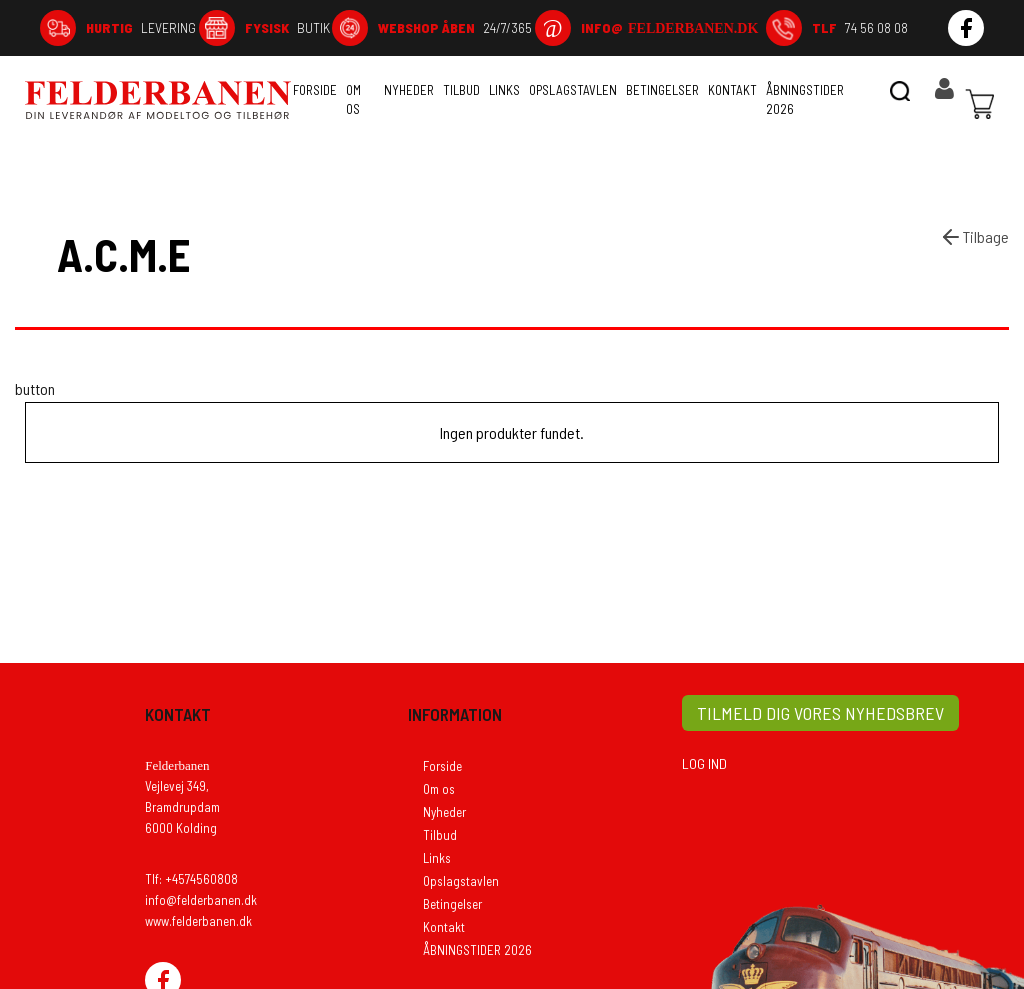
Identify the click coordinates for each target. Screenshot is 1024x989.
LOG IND (704, 763)
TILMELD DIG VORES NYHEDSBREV (820, 713)
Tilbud (461, 90)
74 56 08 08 (860, 27)
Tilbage (974, 237)
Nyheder (409, 90)
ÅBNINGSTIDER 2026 (805, 99)
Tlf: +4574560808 (191, 879)
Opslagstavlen (573, 90)
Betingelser (662, 90)
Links (504, 90)
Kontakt (732, 90)
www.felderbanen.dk (198, 921)
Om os (353, 99)
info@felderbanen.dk (201, 900)
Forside (315, 90)
